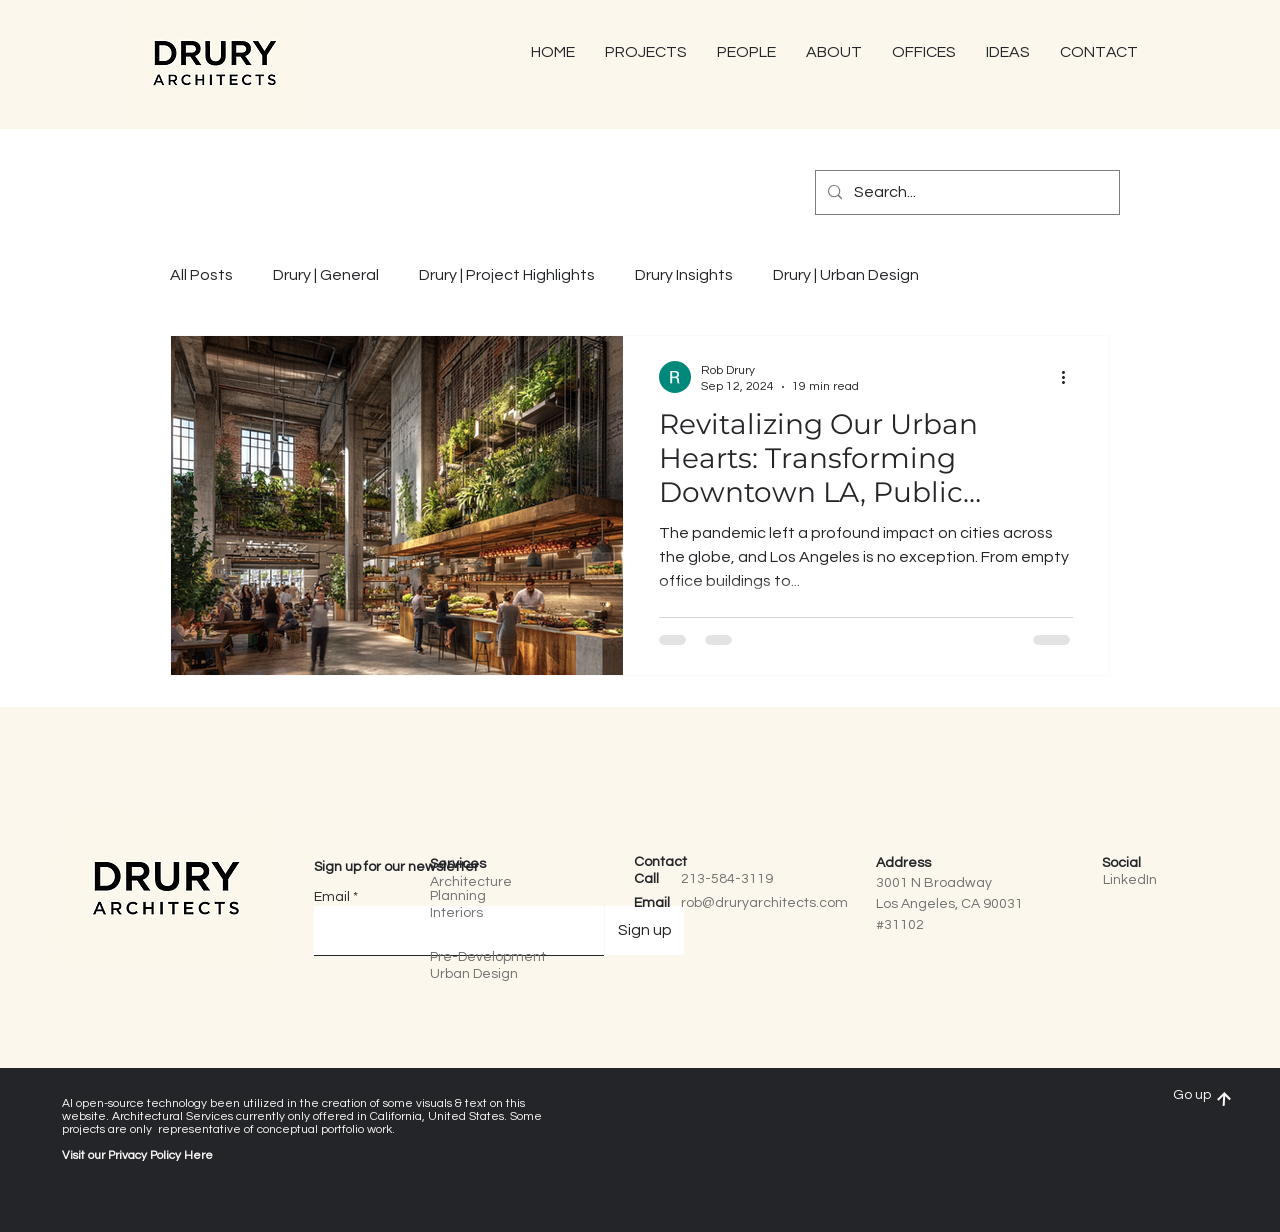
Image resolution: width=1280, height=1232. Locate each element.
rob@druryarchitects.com (764, 903)
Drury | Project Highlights (507, 275)
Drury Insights (684, 275)
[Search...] (965, 192)
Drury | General (326, 275)
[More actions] (1070, 377)
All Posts (201, 275)
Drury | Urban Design (846, 275)
